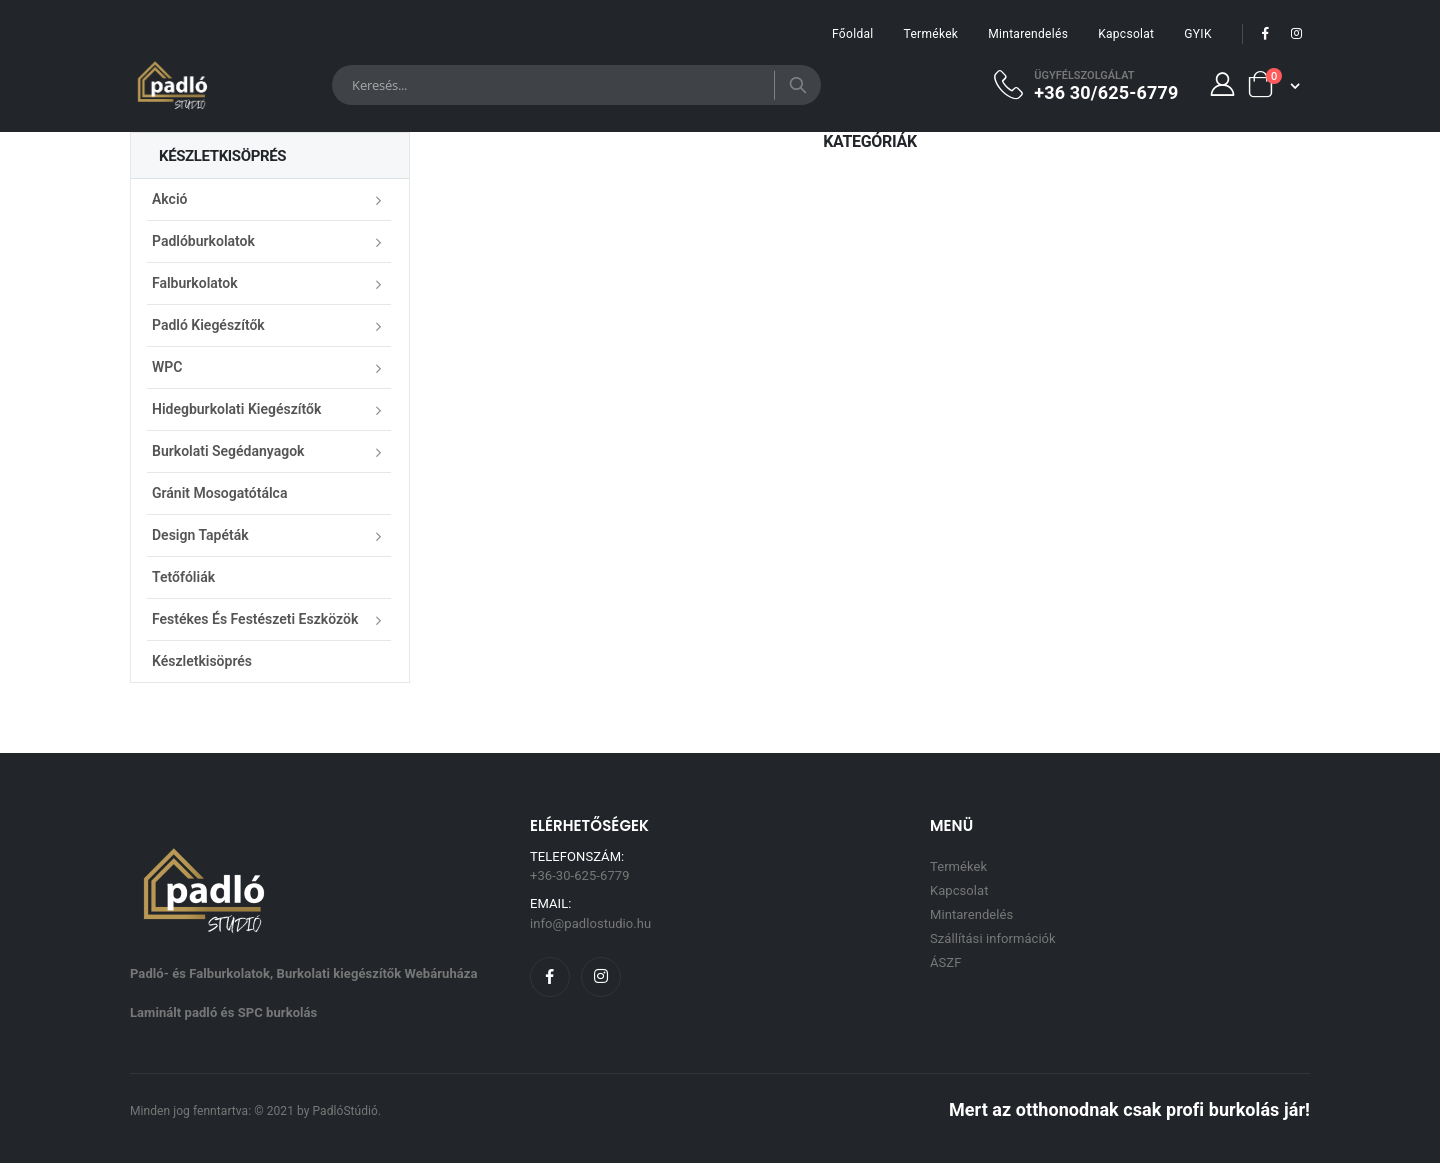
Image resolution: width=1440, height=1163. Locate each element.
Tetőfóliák (183, 577)
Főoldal (852, 34)
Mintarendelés (1028, 34)
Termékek (931, 34)
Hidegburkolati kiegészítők (236, 409)
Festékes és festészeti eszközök (255, 619)
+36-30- (580, 875)
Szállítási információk (993, 938)
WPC (167, 367)
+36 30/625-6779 (1106, 92)
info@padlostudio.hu (590, 923)
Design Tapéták (200, 535)
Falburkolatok (195, 283)
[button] (1273, 84)
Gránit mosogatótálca (219, 493)
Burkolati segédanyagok (228, 451)
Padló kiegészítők (208, 325)
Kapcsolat (1126, 34)
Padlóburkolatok (203, 241)
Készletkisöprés (202, 661)
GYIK (1197, 34)
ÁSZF (945, 962)
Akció (169, 199)
